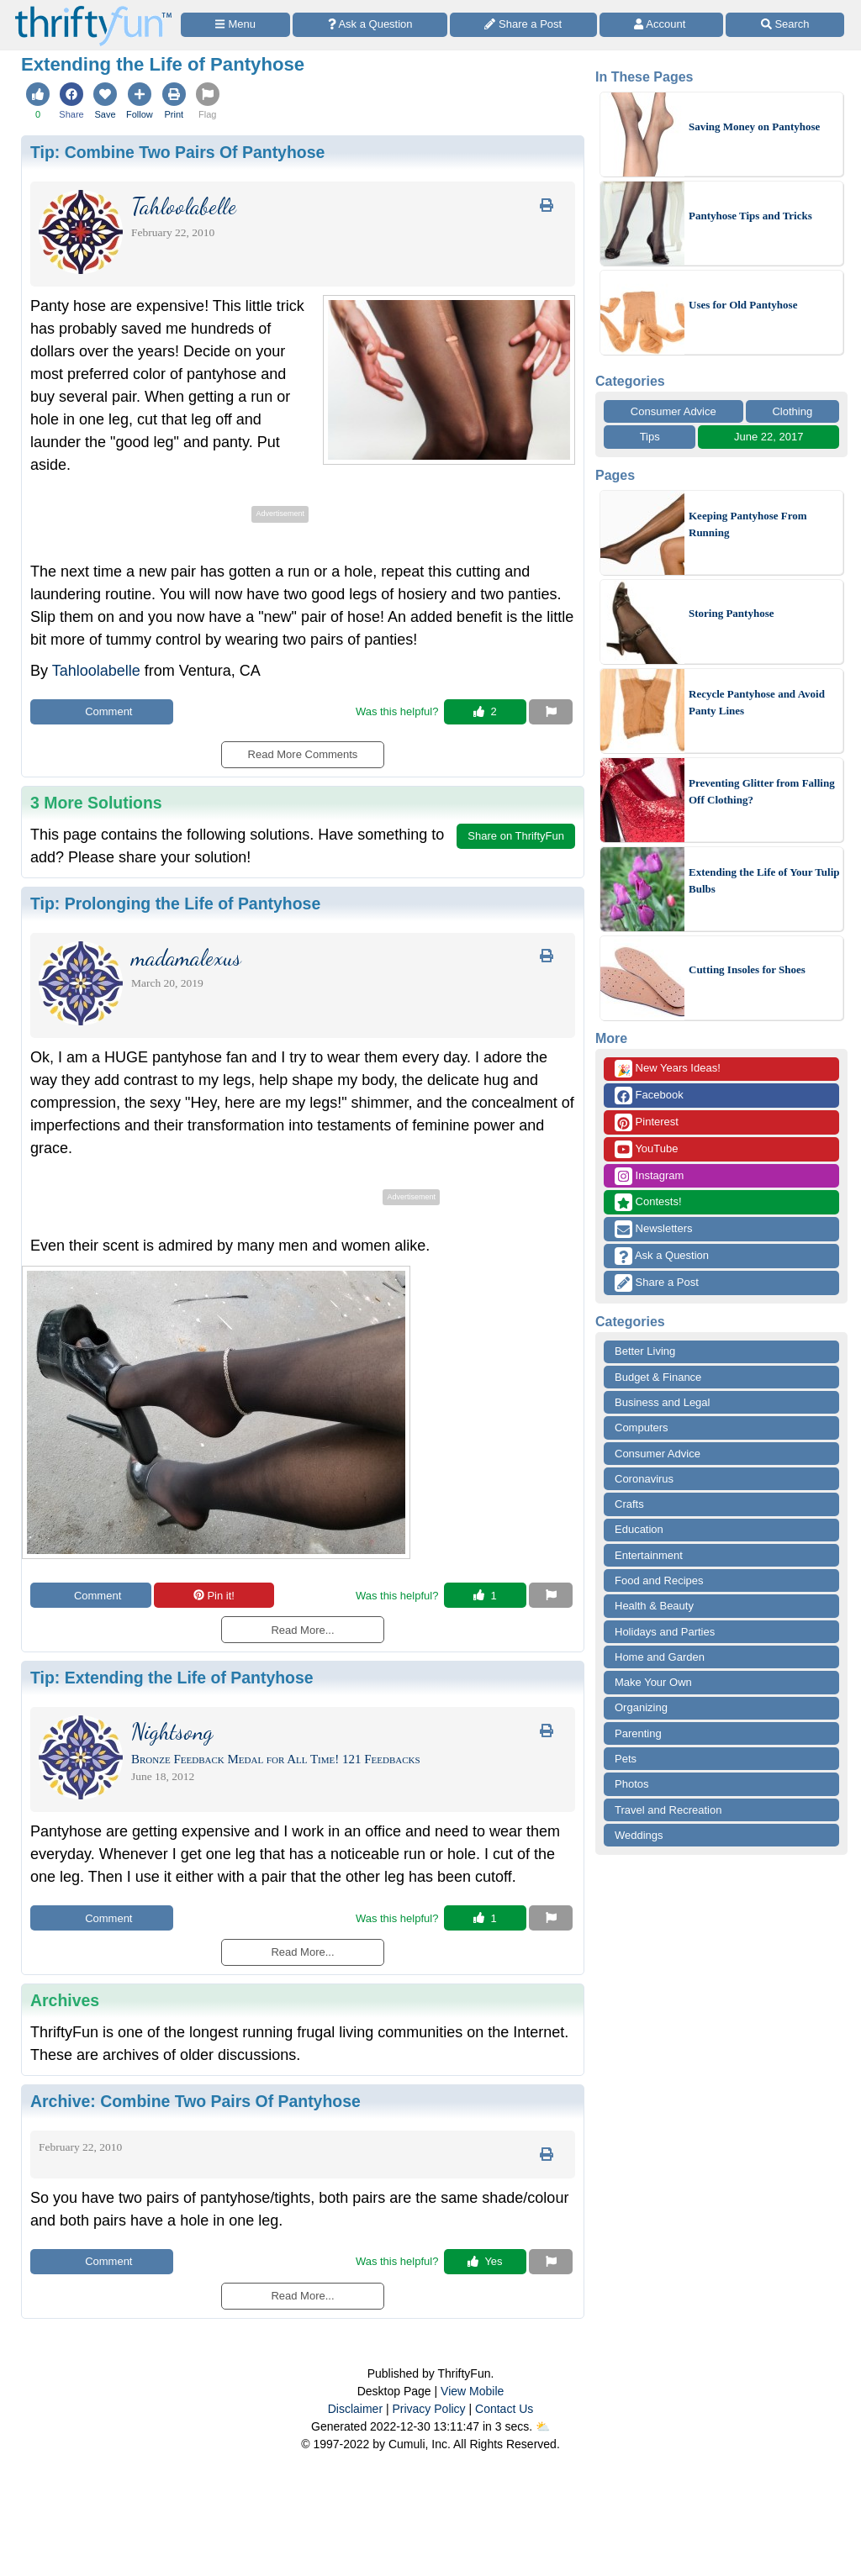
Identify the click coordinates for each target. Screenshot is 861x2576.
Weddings (639, 1835)
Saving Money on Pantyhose (754, 126)
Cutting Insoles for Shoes (747, 969)
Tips (650, 436)
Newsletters (654, 1229)
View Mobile (472, 2391)
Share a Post (657, 1283)
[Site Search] (785, 25)
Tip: (177, 152)
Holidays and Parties (665, 1631)
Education (639, 1529)
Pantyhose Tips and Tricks (750, 215)
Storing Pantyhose (731, 613)
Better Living (645, 1351)
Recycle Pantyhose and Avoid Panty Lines (757, 702)
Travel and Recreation (668, 1810)
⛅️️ (543, 2426)
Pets (626, 1758)
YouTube (646, 1149)
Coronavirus (644, 1478)
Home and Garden (660, 1657)
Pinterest (647, 1122)
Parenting (638, 1733)
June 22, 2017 (768, 436)
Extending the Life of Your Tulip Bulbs (764, 880)
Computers (641, 1427)
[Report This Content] (551, 711)
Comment (102, 711)
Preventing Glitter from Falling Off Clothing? (762, 791)
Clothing (792, 411)
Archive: (195, 2101)
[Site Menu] (235, 25)
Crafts (629, 1504)
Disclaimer (355, 2408)
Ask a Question (662, 1256)
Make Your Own (653, 1682)
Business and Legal (662, 1402)
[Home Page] (93, 10)
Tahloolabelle (96, 670)
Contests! (648, 1202)
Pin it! (214, 1595)
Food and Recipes (659, 1580)
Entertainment (649, 1555)
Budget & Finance (658, 1377)
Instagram (649, 1176)
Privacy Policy (428, 2408)
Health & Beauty (654, 1605)
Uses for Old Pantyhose (743, 304)
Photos (631, 1784)
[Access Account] (662, 25)
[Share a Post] (523, 25)
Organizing (641, 1707)
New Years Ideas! (668, 1068)
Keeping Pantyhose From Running (748, 524)
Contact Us (504, 2408)
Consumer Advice (673, 411)
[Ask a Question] (370, 25)
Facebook (649, 1095)
